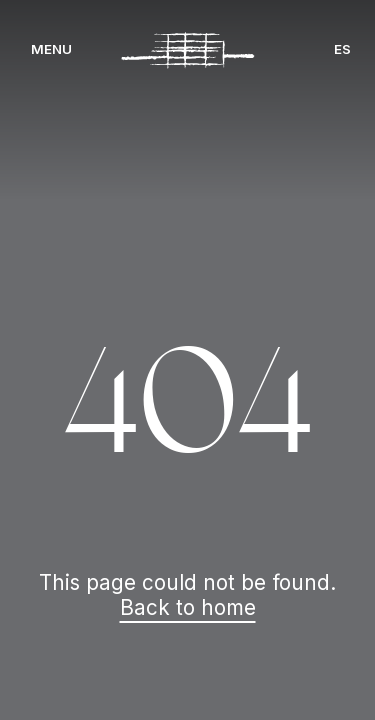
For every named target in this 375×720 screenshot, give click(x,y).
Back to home (188, 607)
